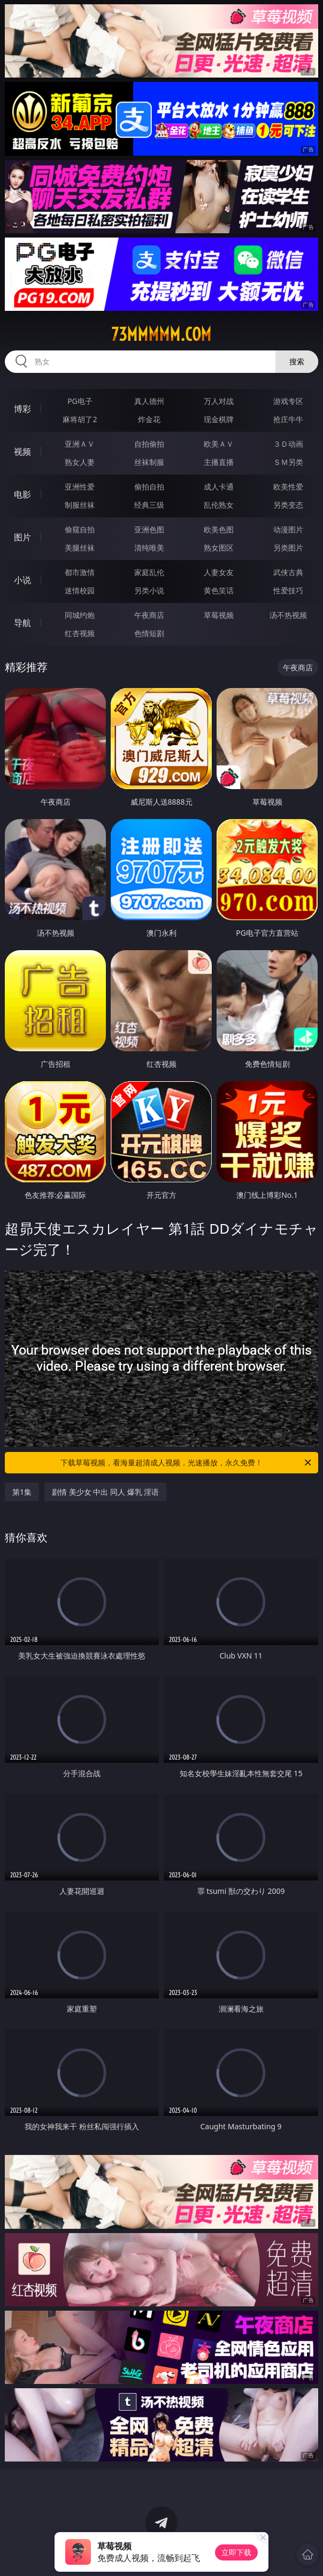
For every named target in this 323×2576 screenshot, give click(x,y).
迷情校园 (80, 590)
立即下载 (236, 2552)
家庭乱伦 (149, 572)
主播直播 (219, 462)
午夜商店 (149, 615)
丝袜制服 (149, 462)
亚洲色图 (149, 529)
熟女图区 (219, 547)
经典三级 (149, 505)
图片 (22, 537)
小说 (22, 580)
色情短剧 (149, 633)
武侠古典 (288, 572)
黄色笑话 (219, 590)
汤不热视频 (288, 615)
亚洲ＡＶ (80, 444)
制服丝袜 (80, 505)
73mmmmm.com (161, 334)
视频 (22, 451)
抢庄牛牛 (288, 419)
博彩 (22, 409)
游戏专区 (288, 401)
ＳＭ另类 (288, 462)
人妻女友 (219, 572)
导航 (22, 623)
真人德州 (149, 401)
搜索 (296, 361)
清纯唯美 (149, 547)
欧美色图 (219, 529)
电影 (22, 494)
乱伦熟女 (219, 505)
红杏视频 (80, 633)
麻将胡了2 (80, 419)
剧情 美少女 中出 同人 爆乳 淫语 (105, 1492)
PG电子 (80, 401)
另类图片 (288, 547)
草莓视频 (219, 615)
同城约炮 (80, 615)
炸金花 (149, 419)
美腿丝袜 (80, 547)
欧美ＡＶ (219, 444)
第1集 (22, 1492)
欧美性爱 (288, 486)
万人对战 (219, 401)
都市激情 (80, 572)
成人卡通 (219, 486)
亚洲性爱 (80, 486)
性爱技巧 (288, 590)
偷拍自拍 (149, 486)
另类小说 (149, 590)
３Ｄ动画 (288, 444)
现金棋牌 (219, 419)
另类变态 (288, 505)
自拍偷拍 (149, 444)
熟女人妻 (80, 462)
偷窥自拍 (80, 529)
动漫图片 (288, 529)
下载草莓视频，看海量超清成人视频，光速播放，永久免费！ (186, 1462)
